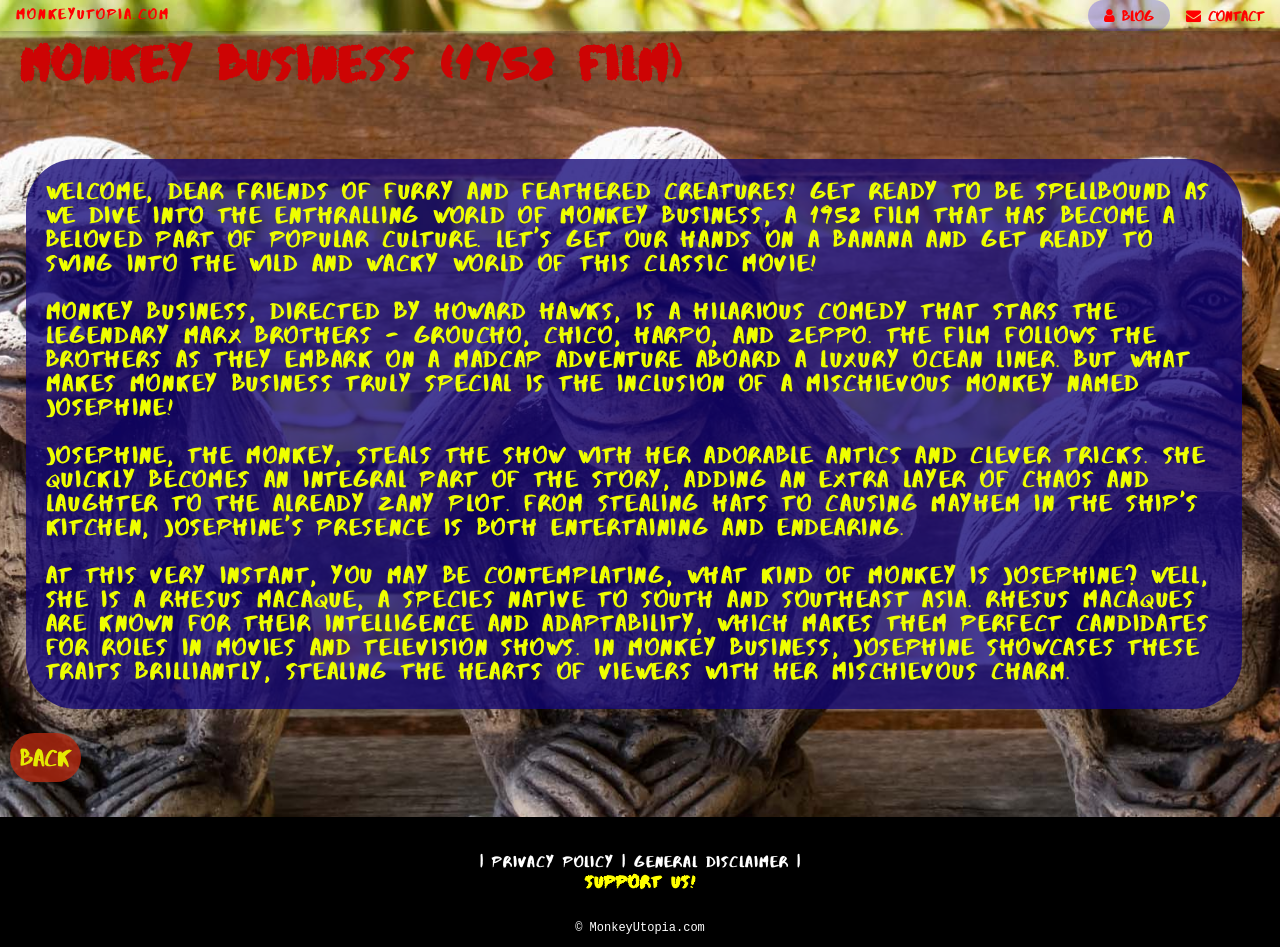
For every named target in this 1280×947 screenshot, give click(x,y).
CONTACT (1225, 16)
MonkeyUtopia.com (93, 14)
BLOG (1129, 16)
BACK (45, 755)
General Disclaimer (711, 858)
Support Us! (640, 879)
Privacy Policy (553, 858)
